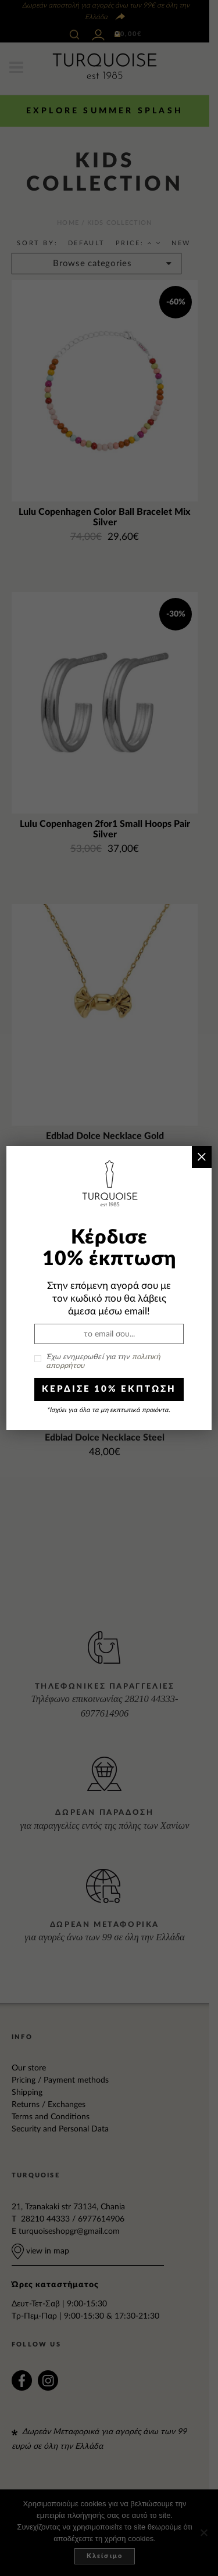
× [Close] (201, 1156)
